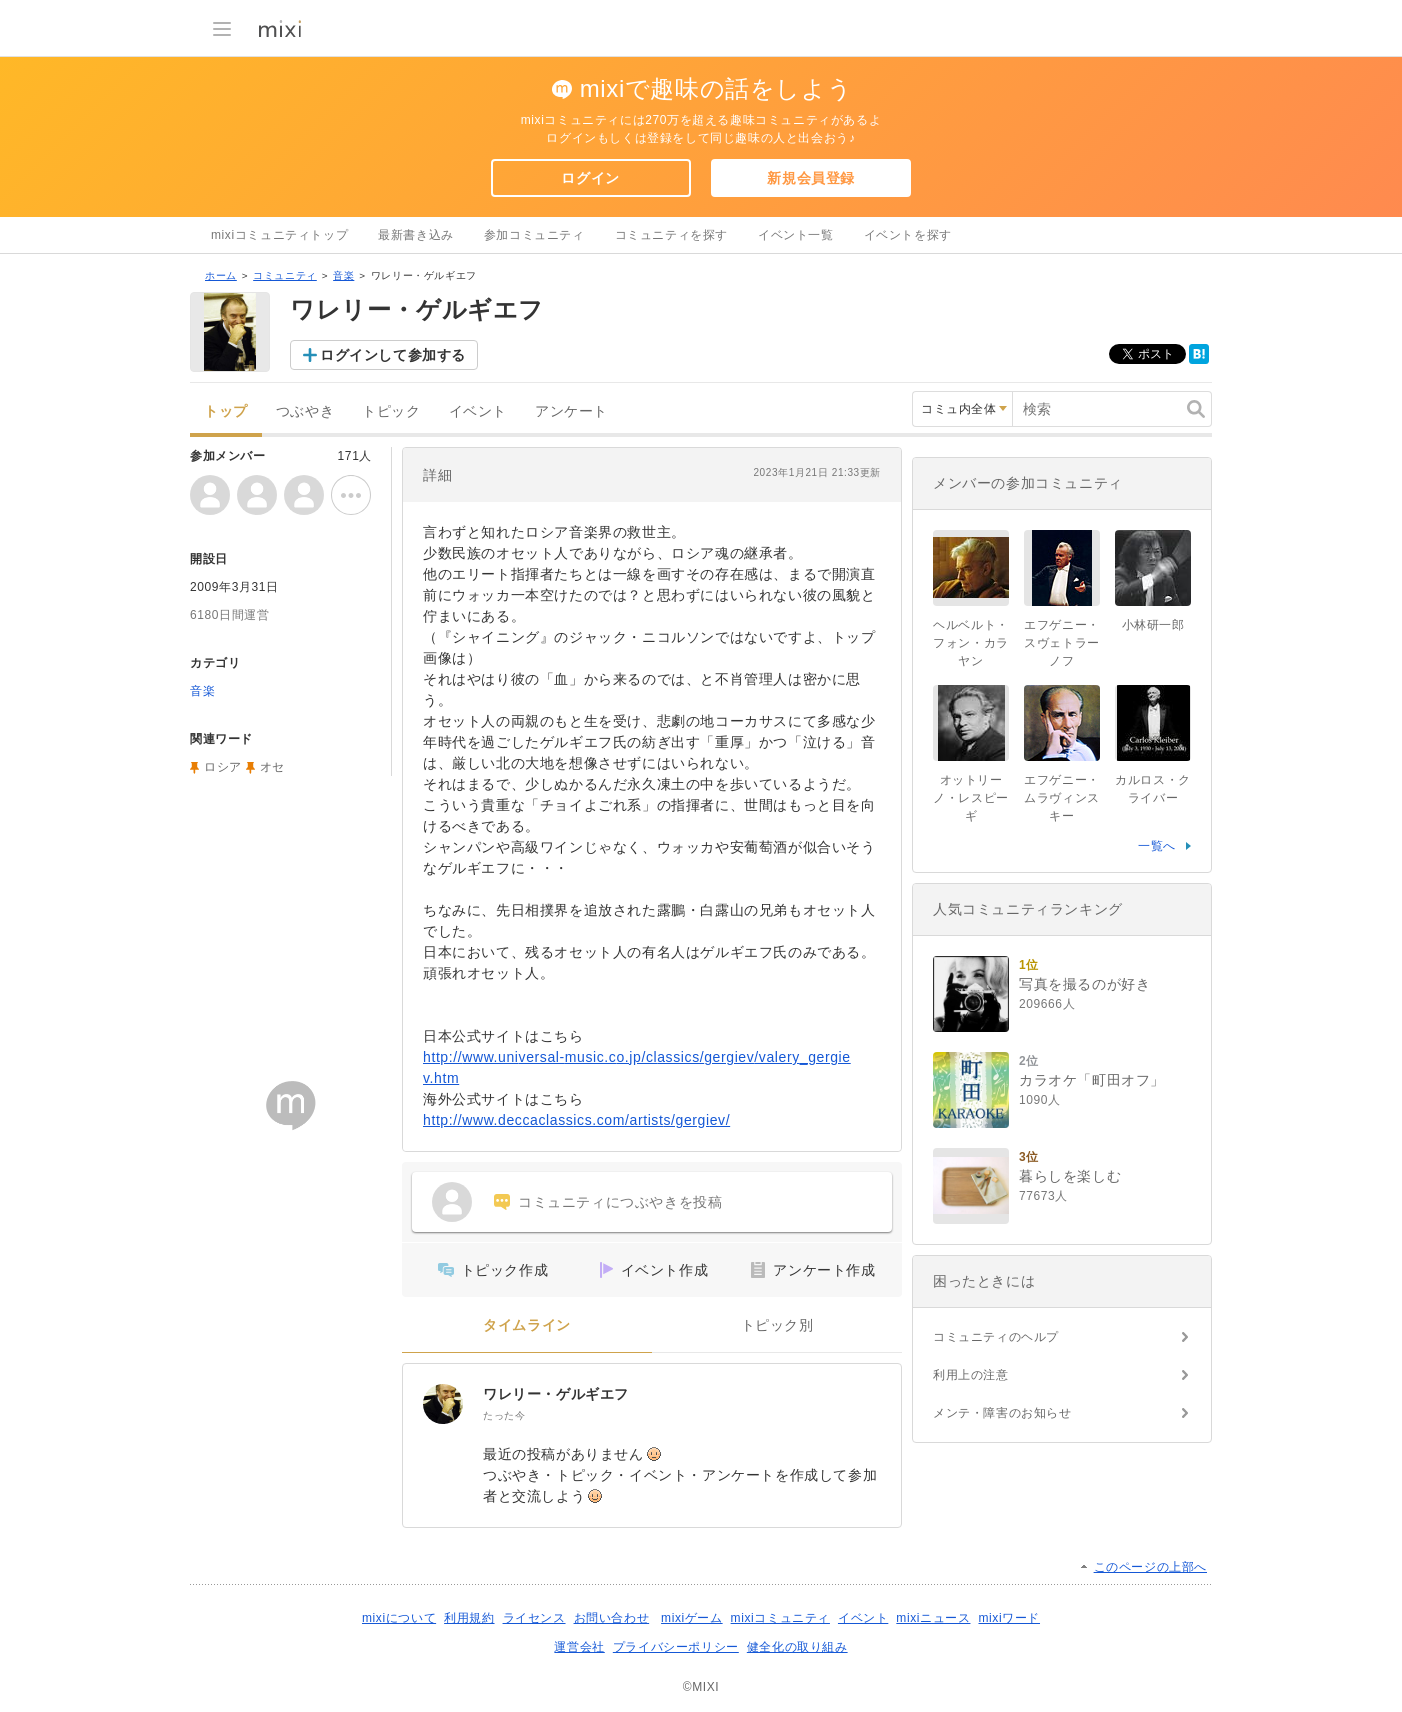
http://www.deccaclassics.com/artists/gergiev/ (576, 1120)
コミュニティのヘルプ (996, 1337)
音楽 (343, 275)
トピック (391, 411)
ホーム (221, 275)
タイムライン (527, 1325)
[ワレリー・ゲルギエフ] (443, 1404)
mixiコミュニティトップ (279, 235)
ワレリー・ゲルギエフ (556, 1394)
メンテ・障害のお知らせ (1002, 1413)
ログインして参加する (393, 355)
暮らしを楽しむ (1070, 1176)
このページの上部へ (1150, 1567)
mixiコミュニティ (780, 1618)
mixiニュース (933, 1618)
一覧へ (1157, 846)
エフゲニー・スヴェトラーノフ (1062, 643)
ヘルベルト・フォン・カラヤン (971, 643)
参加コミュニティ (534, 235)
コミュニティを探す (671, 235)
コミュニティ (285, 275)
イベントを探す (908, 235)
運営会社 (579, 1647)
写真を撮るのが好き (1084, 984)
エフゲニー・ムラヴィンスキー (1062, 798)
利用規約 (469, 1618)
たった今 (504, 1415)
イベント (478, 411)
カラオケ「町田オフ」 (1092, 1080)
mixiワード (1009, 1618)
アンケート (571, 411)
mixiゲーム (692, 1618)
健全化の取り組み (797, 1647)
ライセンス (534, 1618)
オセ (272, 767)
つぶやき (305, 411)
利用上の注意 (971, 1375)
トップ (226, 411)
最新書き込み (416, 235)
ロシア (223, 767)
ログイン (590, 178)
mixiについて (399, 1618)
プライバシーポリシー (676, 1647)
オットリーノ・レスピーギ (971, 798)
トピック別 (777, 1325)
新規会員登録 (811, 178)
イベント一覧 (796, 235)
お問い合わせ (612, 1618)
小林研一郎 (1153, 625)
